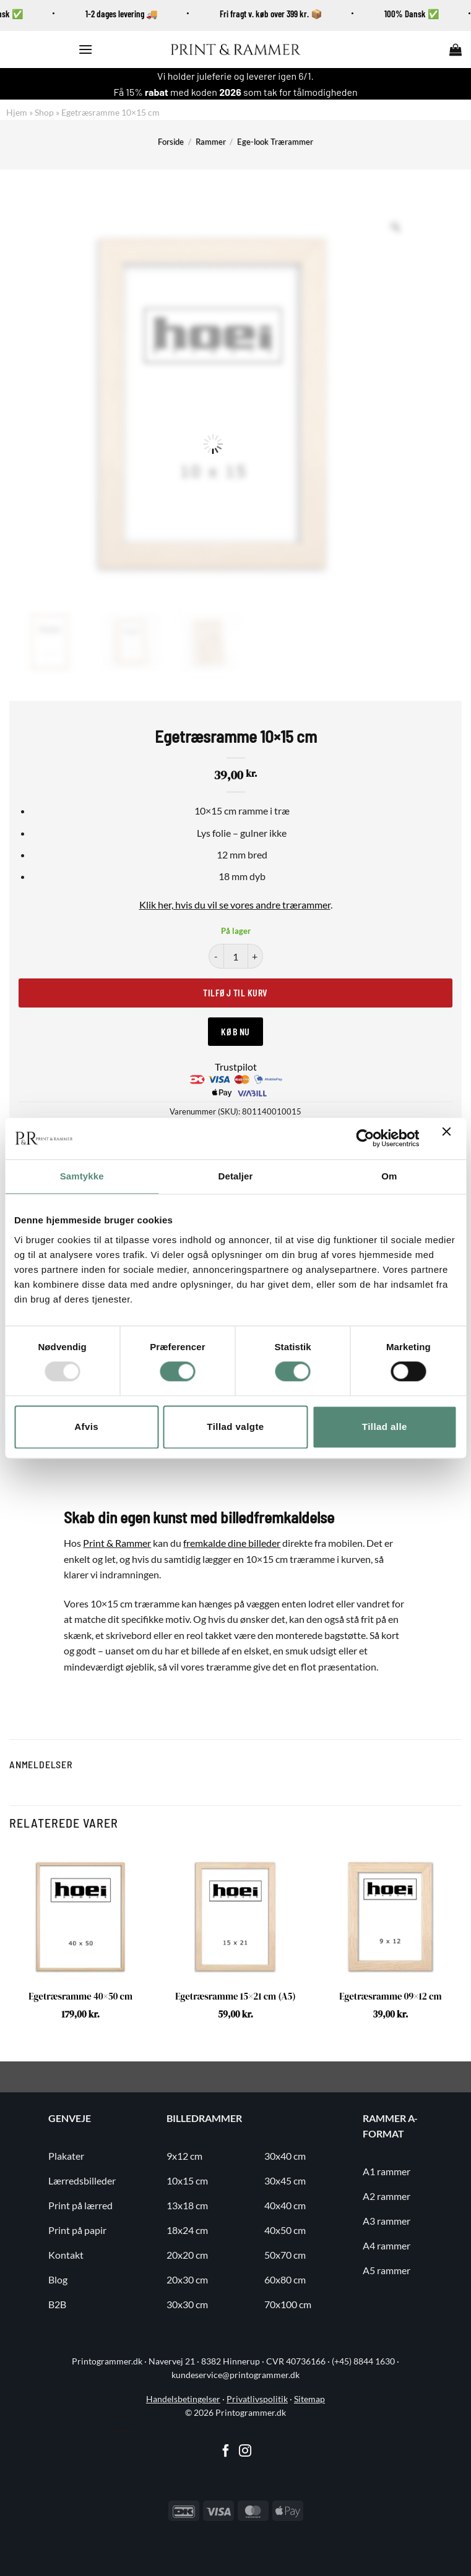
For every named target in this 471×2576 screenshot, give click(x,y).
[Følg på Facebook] (226, 2451)
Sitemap (309, 2399)
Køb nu (235, 1031)
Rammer (211, 142)
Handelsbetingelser (183, 2399)
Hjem (16, 112)
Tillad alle (384, 1426)
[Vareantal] (235, 956)
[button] (85, 49)
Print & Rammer (117, 1543)
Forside (171, 142)
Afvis (86, 1426)
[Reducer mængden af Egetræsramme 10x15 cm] (216, 956)
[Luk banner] (449, 1138)
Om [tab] (389, 1176)
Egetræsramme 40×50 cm (80, 1996)
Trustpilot (236, 1066)
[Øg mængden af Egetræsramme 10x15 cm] (255, 956)
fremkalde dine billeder (231, 1543)
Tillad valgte (235, 1426)
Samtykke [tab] (82, 1176)
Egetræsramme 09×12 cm (390, 1996)
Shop (44, 112)
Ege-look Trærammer (275, 142)
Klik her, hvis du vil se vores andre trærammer (235, 904)
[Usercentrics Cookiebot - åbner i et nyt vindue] (365, 1138)
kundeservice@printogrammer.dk (235, 2375)
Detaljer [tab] (235, 1176)
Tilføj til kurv (235, 992)
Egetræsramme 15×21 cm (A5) (235, 1996)
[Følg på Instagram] (245, 2451)
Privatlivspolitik (257, 2399)
